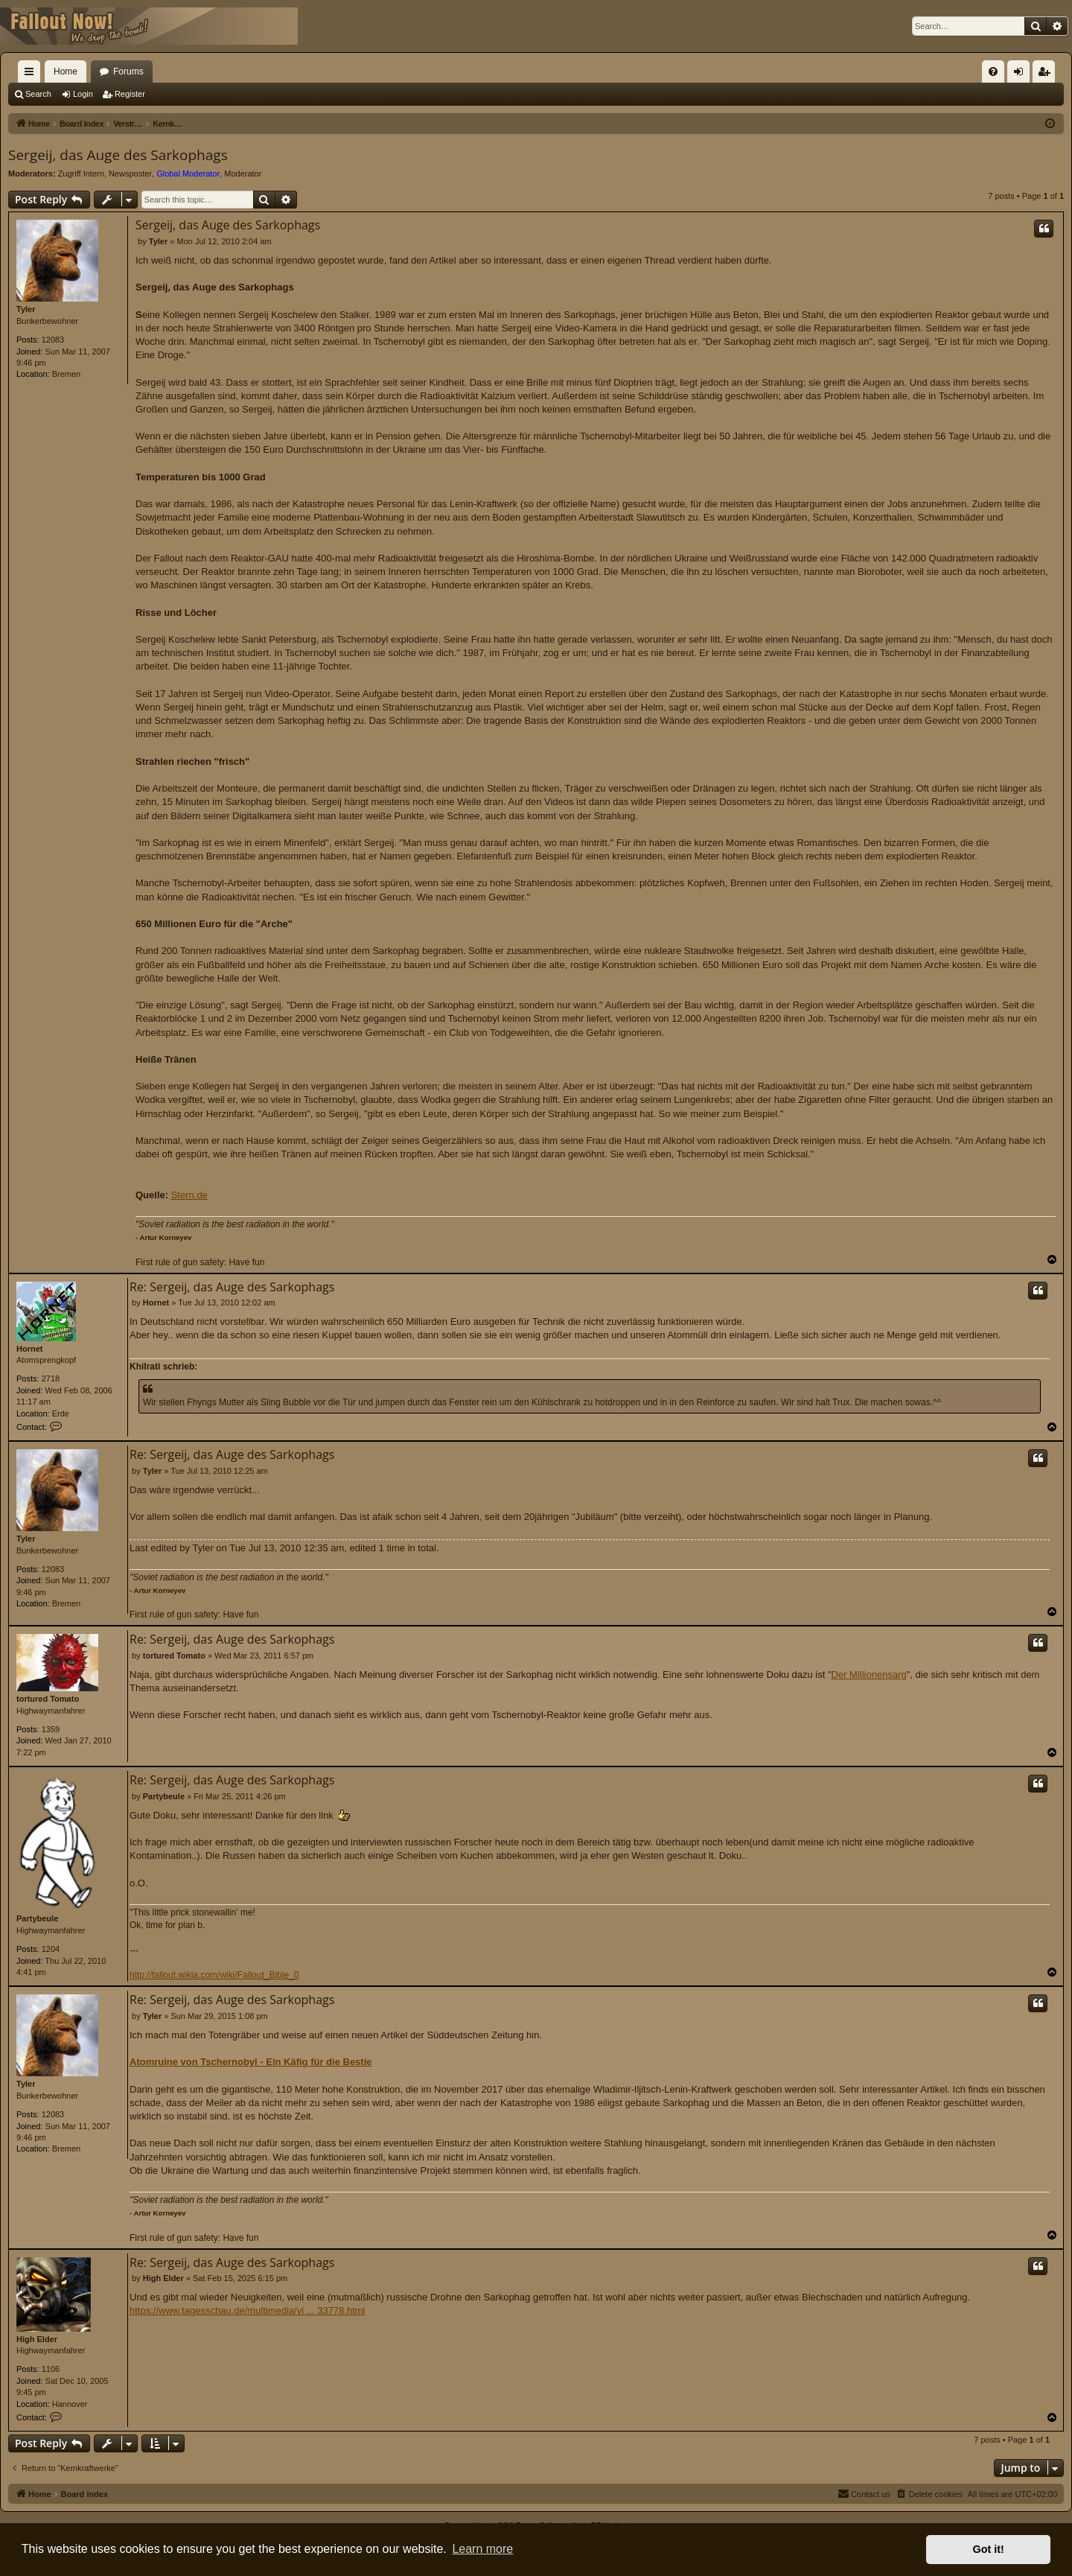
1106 (51, 2368)
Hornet (29, 1348)
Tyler (25, 309)
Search (38, 93)
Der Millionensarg (869, 1674)
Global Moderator (188, 173)
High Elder (36, 2339)
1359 (51, 1729)
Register (130, 93)
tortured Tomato (47, 1698)
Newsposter (130, 173)
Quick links (32, 74)
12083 (53, 339)
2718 (51, 1378)
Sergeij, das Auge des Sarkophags (118, 155)
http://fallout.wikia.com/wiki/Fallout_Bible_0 (214, 1975)
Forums (128, 71)
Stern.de (189, 1194)
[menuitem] (993, 71)
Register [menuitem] (1047, 74)
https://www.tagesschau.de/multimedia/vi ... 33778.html (248, 2310)
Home (65, 71)
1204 (51, 1948)
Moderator (242, 173)
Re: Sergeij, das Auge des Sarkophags (232, 1286)
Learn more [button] (482, 2548)
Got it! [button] (988, 2549)
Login (83, 93)
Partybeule (37, 1918)
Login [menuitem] (1022, 74)
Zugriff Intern (81, 173)
